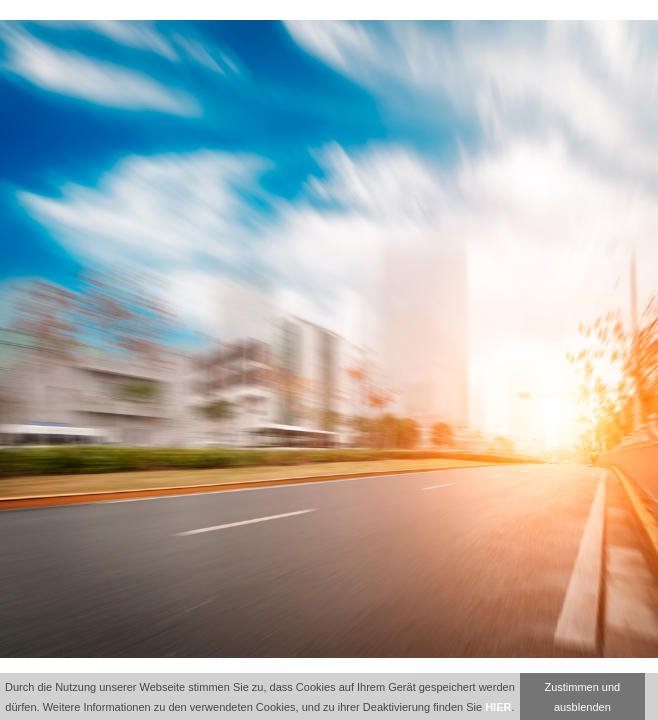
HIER (498, 707)
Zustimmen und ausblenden (582, 697)
